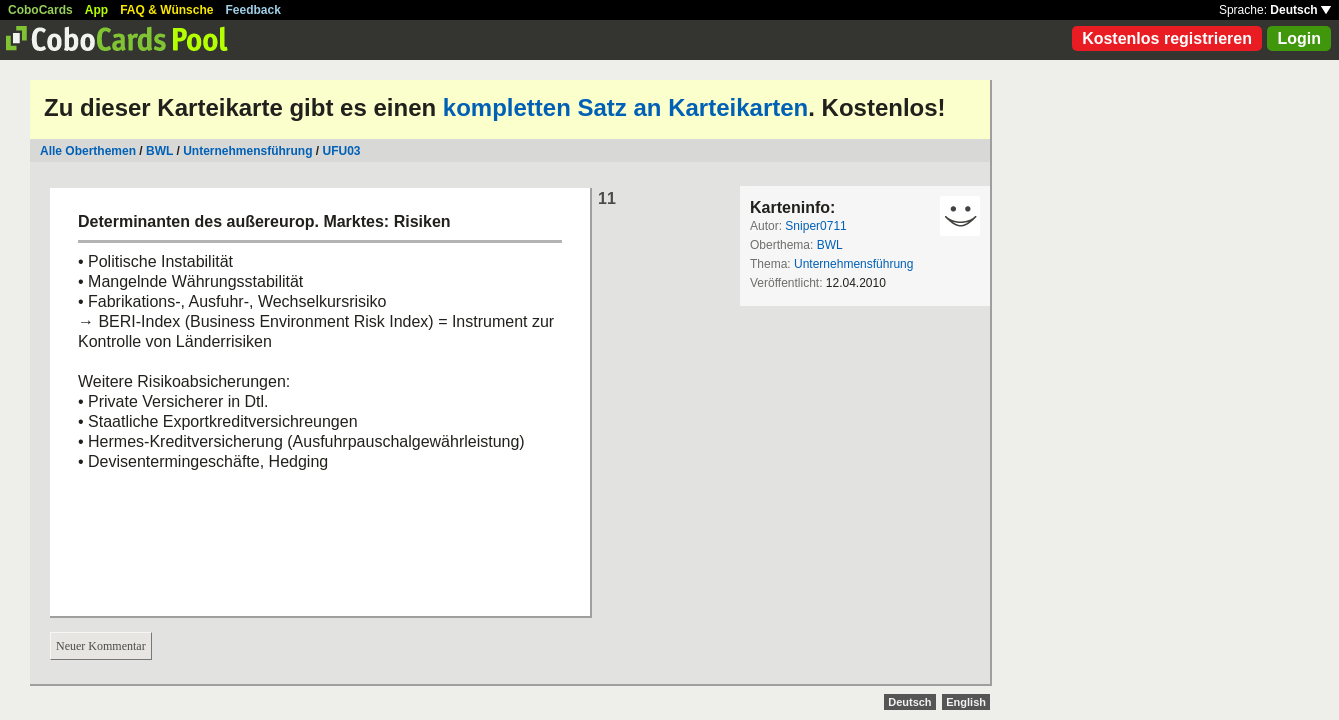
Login (1299, 38)
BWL (159, 151)
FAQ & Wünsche (166, 10)
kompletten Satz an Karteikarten (625, 107)
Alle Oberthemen (88, 151)
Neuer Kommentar (101, 646)
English (966, 702)
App (96, 10)
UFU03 (342, 151)
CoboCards (40, 10)
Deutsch (1300, 10)
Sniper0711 (815, 226)
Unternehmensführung (249, 151)
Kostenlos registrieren (1167, 38)
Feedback (253, 10)
